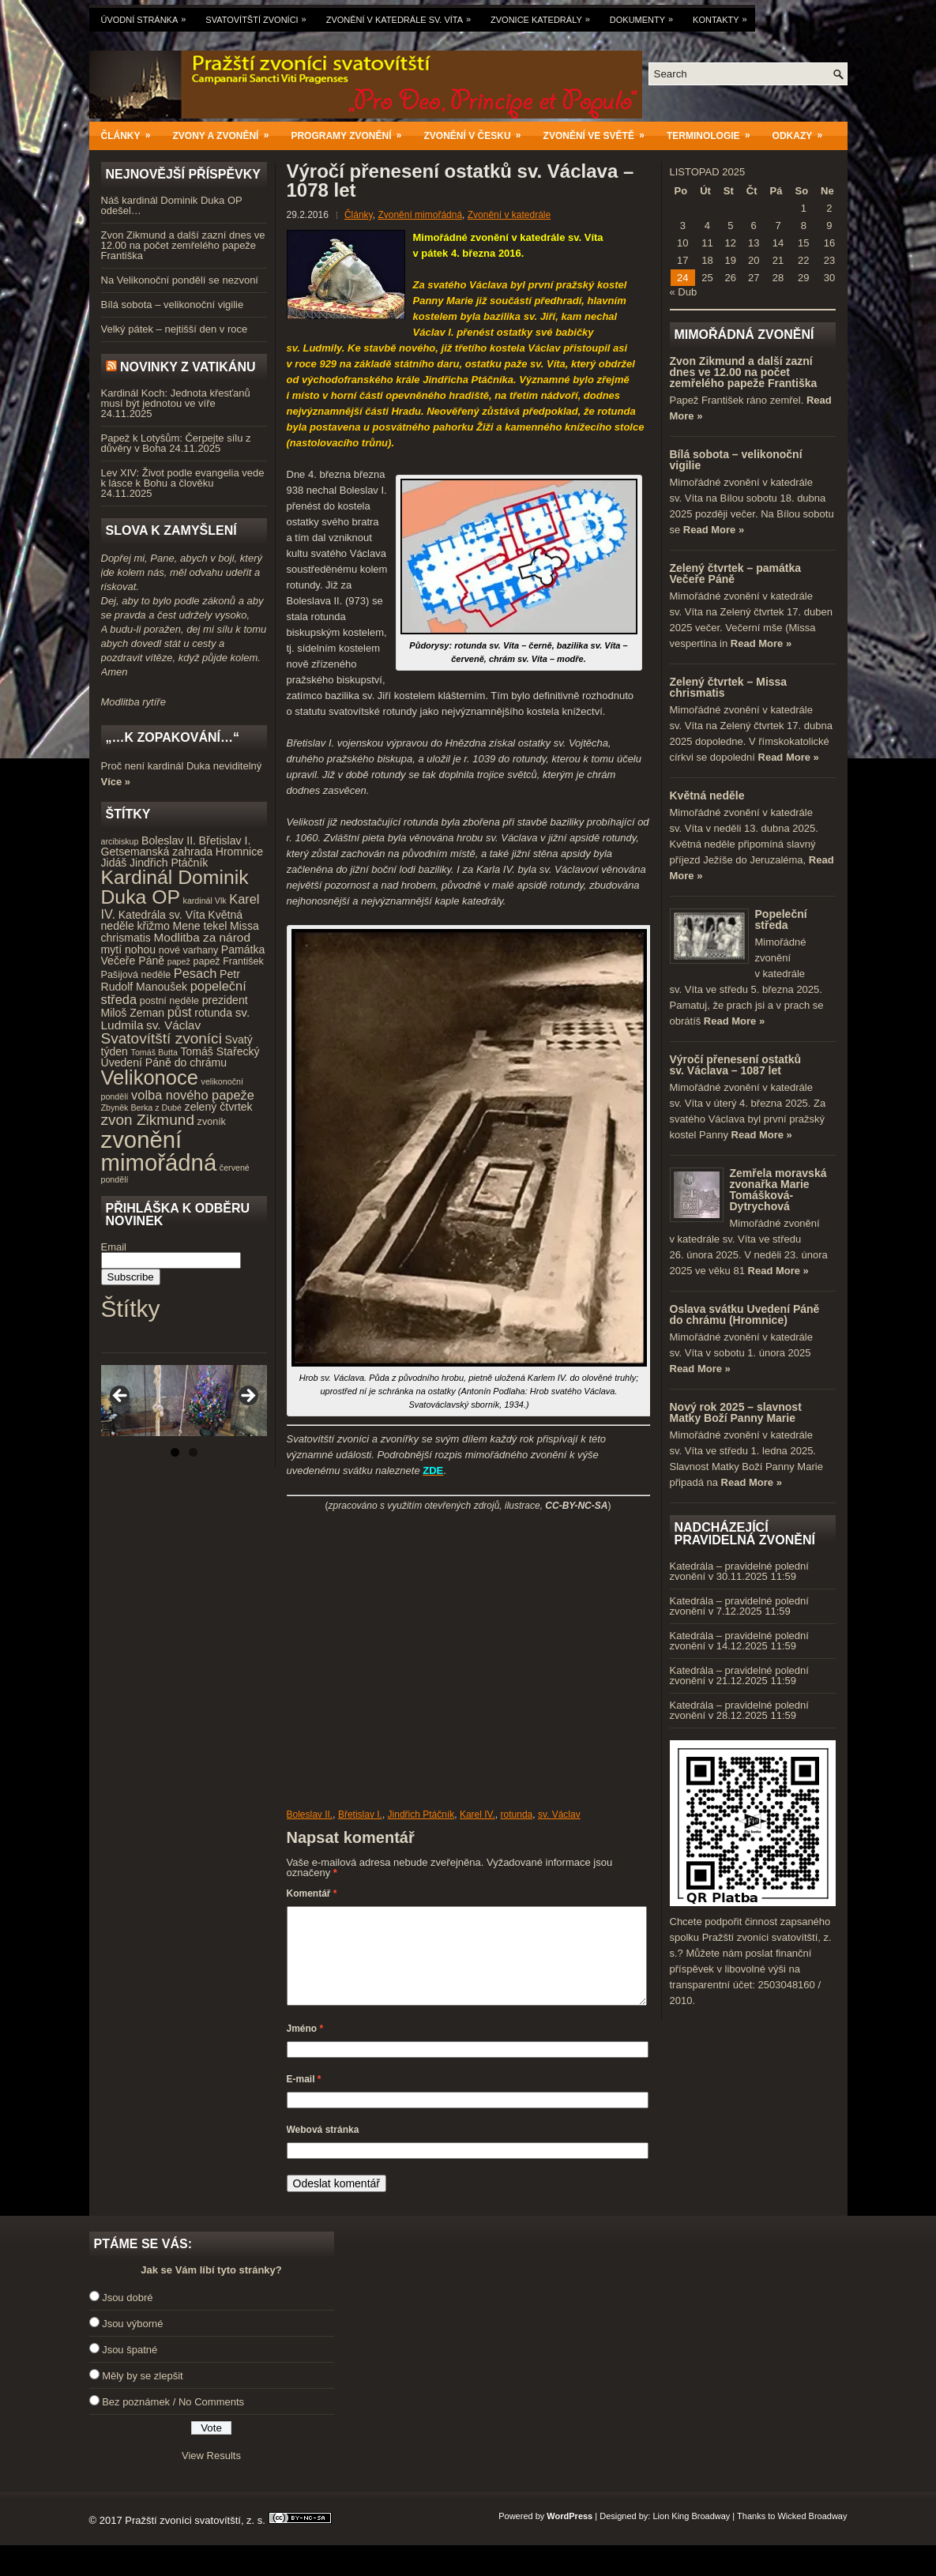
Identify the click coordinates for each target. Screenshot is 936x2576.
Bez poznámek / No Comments (173, 2421)
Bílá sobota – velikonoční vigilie (172, 304)
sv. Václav (559, 1814)
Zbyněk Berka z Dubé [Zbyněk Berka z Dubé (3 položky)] (141, 1107)
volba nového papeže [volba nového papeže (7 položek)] (192, 1095)
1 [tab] (175, 1452)
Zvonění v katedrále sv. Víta (402, 16)
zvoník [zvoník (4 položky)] (211, 1121)
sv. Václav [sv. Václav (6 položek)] (173, 1025)
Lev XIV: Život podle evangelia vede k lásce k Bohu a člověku (183, 478)
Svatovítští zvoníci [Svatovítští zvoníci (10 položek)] (161, 1038)
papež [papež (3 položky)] (178, 961)
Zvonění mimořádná (420, 214)
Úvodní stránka (147, 16)
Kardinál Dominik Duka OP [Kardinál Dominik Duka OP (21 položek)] (175, 887)
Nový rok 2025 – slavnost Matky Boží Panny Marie (736, 1412)
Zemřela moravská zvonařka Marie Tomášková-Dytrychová (778, 1190)
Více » (116, 782)
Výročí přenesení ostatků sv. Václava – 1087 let (736, 1065)
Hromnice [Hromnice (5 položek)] (239, 851)
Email (114, 1247)
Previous (121, 1396)
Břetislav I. (360, 1814)
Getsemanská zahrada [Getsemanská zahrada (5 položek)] (157, 851)
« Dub (683, 292)
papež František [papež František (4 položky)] (228, 961)
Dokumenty (645, 16)
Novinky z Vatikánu (188, 367)
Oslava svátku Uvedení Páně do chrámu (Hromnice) (745, 1314)
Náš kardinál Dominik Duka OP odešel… (171, 205)
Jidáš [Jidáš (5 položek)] (114, 862)
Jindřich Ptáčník (421, 1814)
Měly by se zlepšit (142, 2395)
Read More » (713, 530)
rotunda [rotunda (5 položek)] (213, 1012)
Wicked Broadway (812, 2535)
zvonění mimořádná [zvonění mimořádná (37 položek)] (159, 1150)
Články (131, 131)
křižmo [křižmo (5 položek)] (153, 925)
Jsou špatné (129, 2369)
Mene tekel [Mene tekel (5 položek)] (199, 925)
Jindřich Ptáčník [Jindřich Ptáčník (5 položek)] (169, 862)
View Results (211, 2474)
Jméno (305, 2047)
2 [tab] (193, 1452)
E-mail (304, 2098)
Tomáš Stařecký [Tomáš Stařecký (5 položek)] (219, 1051)
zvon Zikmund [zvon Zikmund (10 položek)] (147, 1119)
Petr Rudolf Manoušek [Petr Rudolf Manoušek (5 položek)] (170, 981)
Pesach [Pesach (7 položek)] (195, 973)
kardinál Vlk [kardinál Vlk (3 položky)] (205, 900)
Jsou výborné (132, 2342)
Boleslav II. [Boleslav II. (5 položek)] (168, 840)
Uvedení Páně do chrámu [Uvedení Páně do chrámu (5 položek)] (164, 1062)
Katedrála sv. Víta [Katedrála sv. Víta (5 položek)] (161, 914)
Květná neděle (707, 795)
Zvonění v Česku (478, 131)
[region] (184, 1400)
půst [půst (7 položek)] (179, 1012)
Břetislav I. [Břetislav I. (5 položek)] (225, 840)
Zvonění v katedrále (509, 214)
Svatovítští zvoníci (259, 16)
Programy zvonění (351, 131)
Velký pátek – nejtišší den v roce (174, 329)
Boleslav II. (310, 1814)
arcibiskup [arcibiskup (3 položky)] (120, 841)
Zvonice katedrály (544, 16)
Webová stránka (323, 2148)
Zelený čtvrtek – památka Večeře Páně (736, 573)
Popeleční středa (781, 919)
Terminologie (714, 131)
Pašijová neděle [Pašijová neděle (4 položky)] (136, 974)
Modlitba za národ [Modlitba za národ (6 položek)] (201, 937)
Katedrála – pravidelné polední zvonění (739, 1571)
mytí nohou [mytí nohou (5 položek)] (128, 949)
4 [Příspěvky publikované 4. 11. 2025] (707, 225)
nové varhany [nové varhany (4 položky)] (188, 950)
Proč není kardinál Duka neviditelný (181, 766)
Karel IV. (477, 1814)
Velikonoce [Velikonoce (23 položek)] (149, 1077)
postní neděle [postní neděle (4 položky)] (169, 1000)
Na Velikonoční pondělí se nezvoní (179, 280)
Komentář (312, 1893)
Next (247, 1396)
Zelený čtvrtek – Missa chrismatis (729, 687)
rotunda (517, 1814)
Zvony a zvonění (226, 131)
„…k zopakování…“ (172, 737)
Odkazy (802, 131)
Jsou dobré (127, 2316)
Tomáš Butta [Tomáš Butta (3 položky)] (154, 1052)
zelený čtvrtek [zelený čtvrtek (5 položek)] (219, 1106)
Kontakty (723, 16)
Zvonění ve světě (599, 131)
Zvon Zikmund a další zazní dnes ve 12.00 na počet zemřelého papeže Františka (183, 245)
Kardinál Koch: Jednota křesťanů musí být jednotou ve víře (175, 398)
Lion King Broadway (691, 2535)
